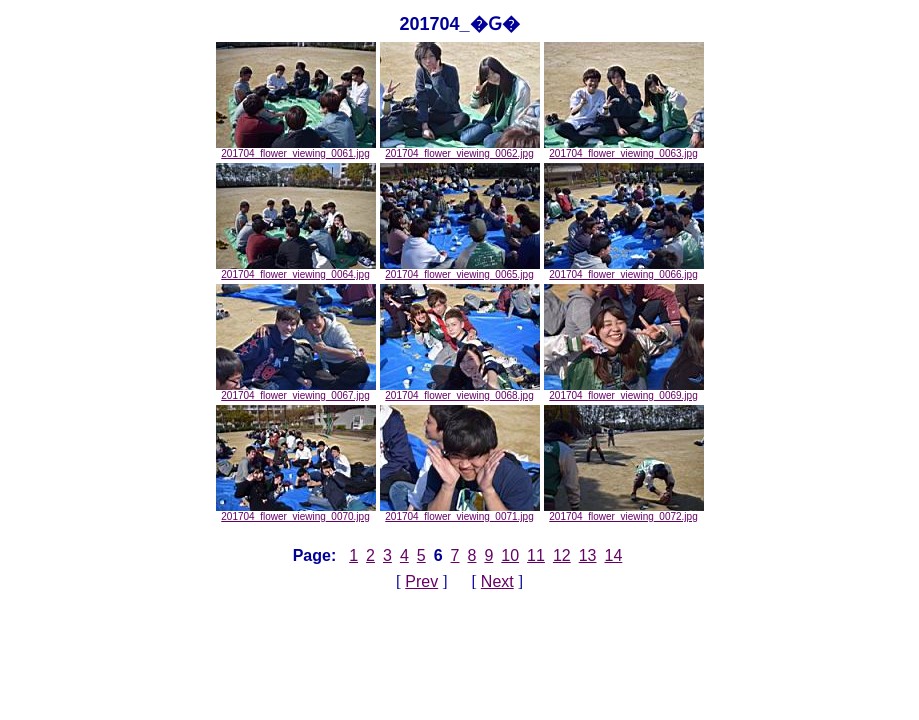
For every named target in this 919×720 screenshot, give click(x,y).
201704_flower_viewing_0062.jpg (460, 149)
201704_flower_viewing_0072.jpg (624, 512)
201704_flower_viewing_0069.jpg (624, 391)
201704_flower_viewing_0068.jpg (460, 391)
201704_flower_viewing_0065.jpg (460, 270)
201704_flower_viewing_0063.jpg (624, 149)
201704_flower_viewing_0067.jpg (296, 391)
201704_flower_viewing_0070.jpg (296, 512)
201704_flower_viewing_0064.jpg (296, 270)
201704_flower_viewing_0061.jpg (296, 149)
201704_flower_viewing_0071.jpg (460, 512)
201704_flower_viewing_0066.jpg (624, 270)
